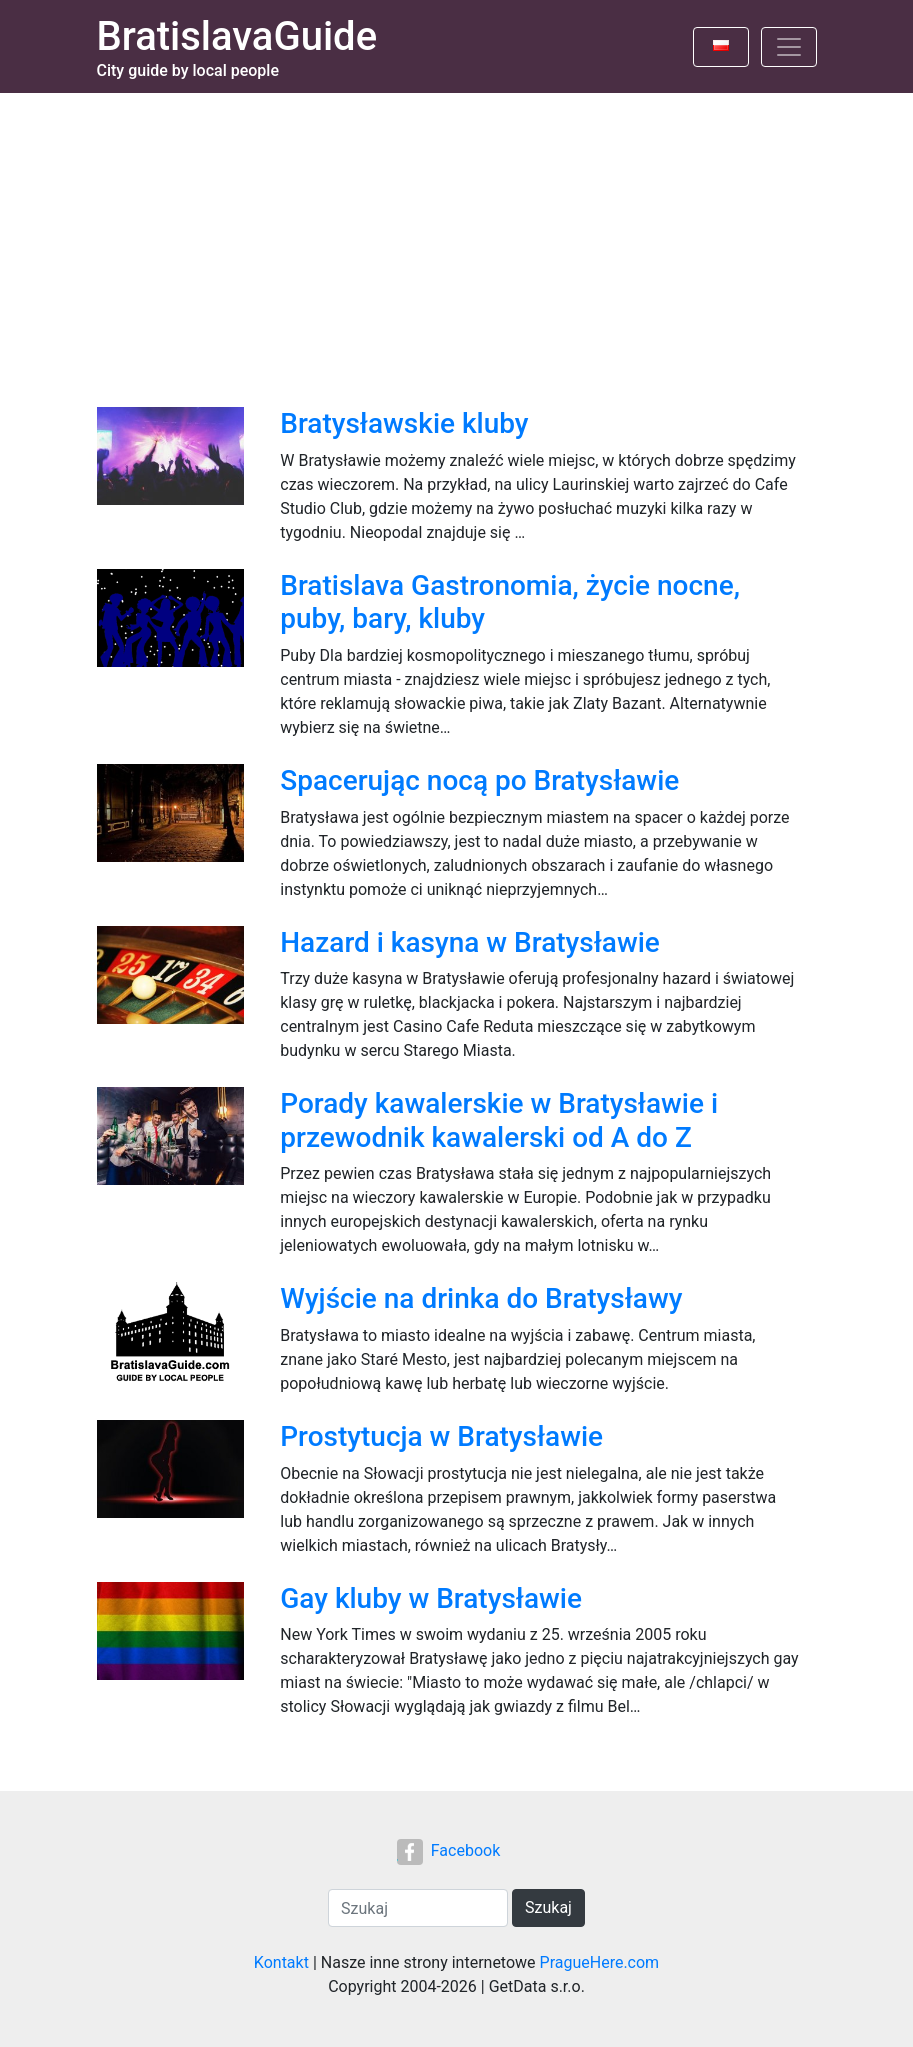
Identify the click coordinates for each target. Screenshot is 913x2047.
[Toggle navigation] (789, 47)
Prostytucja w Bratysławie (441, 1436)
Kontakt (281, 1962)
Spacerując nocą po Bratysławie (479, 780)
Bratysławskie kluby (404, 423)
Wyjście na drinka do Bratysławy (481, 1298)
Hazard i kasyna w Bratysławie (470, 942)
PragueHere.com (600, 1962)
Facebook (448, 1850)
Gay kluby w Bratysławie (431, 1598)
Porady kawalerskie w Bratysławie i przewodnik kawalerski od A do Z (499, 1120)
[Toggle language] (721, 47)
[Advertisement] (456, 243)
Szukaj (548, 1907)
